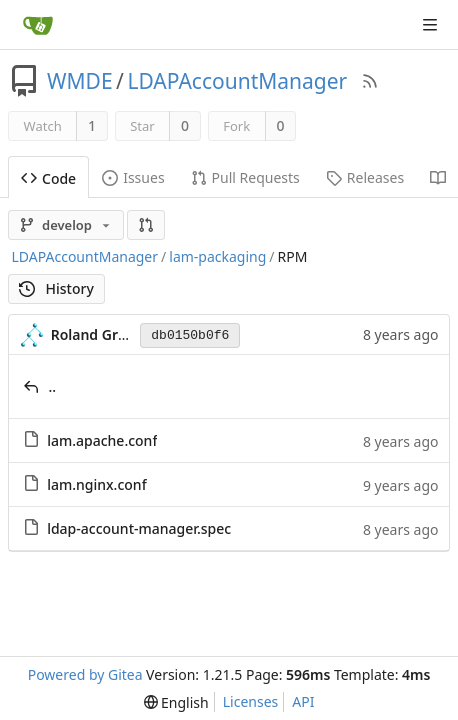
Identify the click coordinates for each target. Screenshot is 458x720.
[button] (146, 225)
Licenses (251, 701)
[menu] (176, 702)
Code (48, 178)
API (303, 701)
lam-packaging (217, 256)
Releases (365, 177)
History (56, 288)
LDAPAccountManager (237, 81)
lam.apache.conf (102, 440)
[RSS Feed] (370, 81)
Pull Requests (245, 177)
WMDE (80, 81)
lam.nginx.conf (96, 484)
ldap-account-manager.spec (139, 528)
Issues (133, 177)
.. (53, 386)
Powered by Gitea (85, 674)
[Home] (38, 25)
